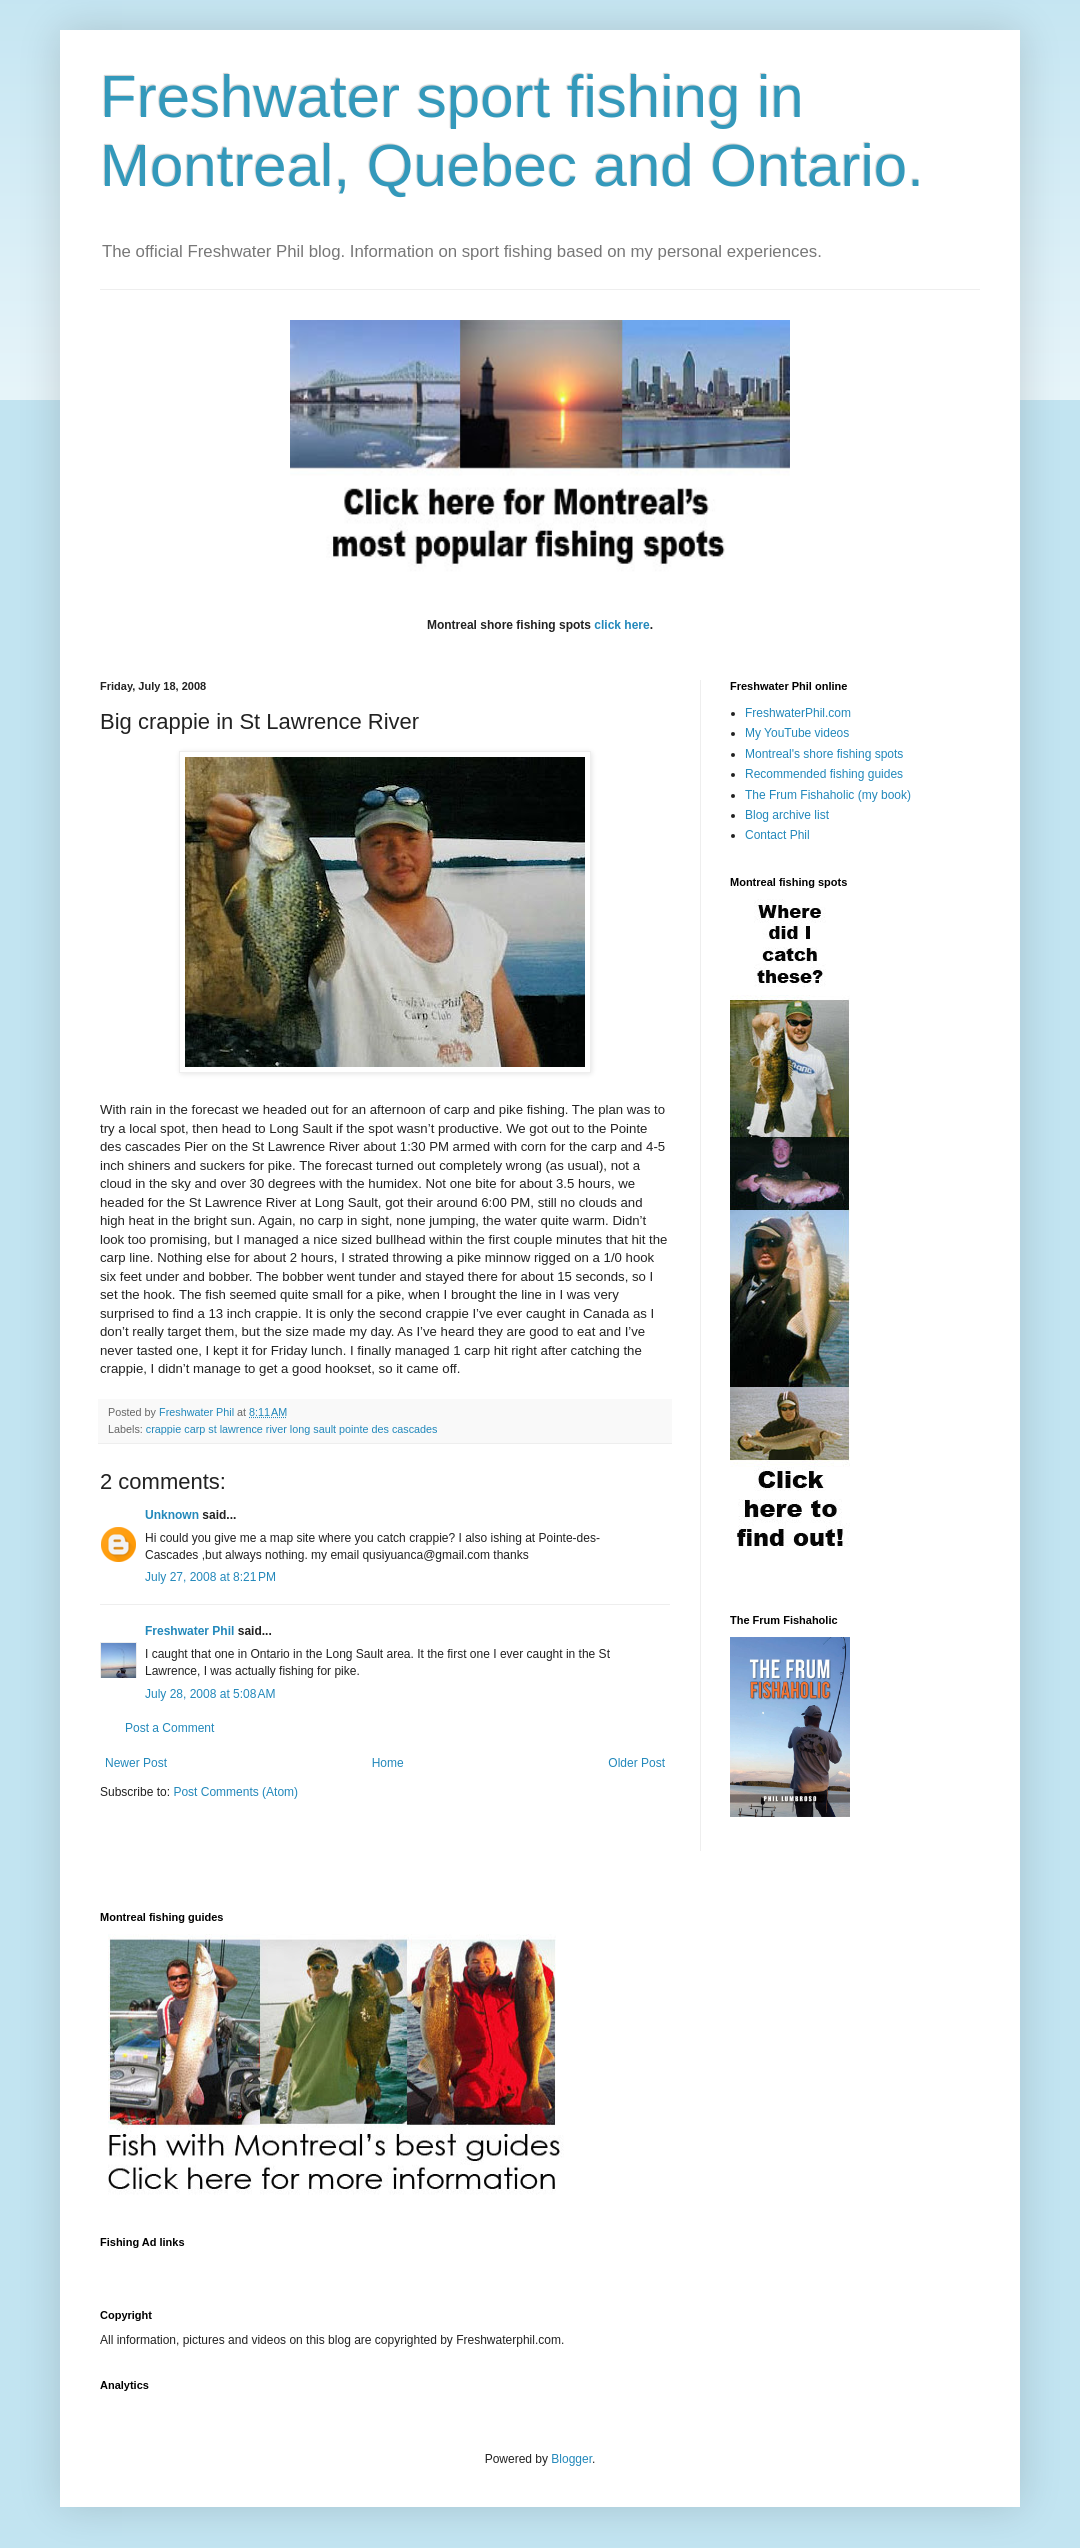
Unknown (172, 1515)
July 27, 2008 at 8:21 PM (210, 1577)
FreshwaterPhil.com (798, 713)
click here (621, 625)
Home (388, 1763)
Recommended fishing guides (824, 774)
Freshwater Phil (189, 1631)
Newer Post (136, 1763)
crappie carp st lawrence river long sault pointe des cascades (292, 1429)
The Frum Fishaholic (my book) (828, 795)
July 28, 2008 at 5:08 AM (210, 1694)
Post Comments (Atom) (235, 1792)
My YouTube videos (797, 733)
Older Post (636, 1763)
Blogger (571, 2459)
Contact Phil (777, 835)
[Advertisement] (464, 2266)
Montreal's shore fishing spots (824, 754)
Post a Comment (169, 1728)
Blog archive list (787, 815)
